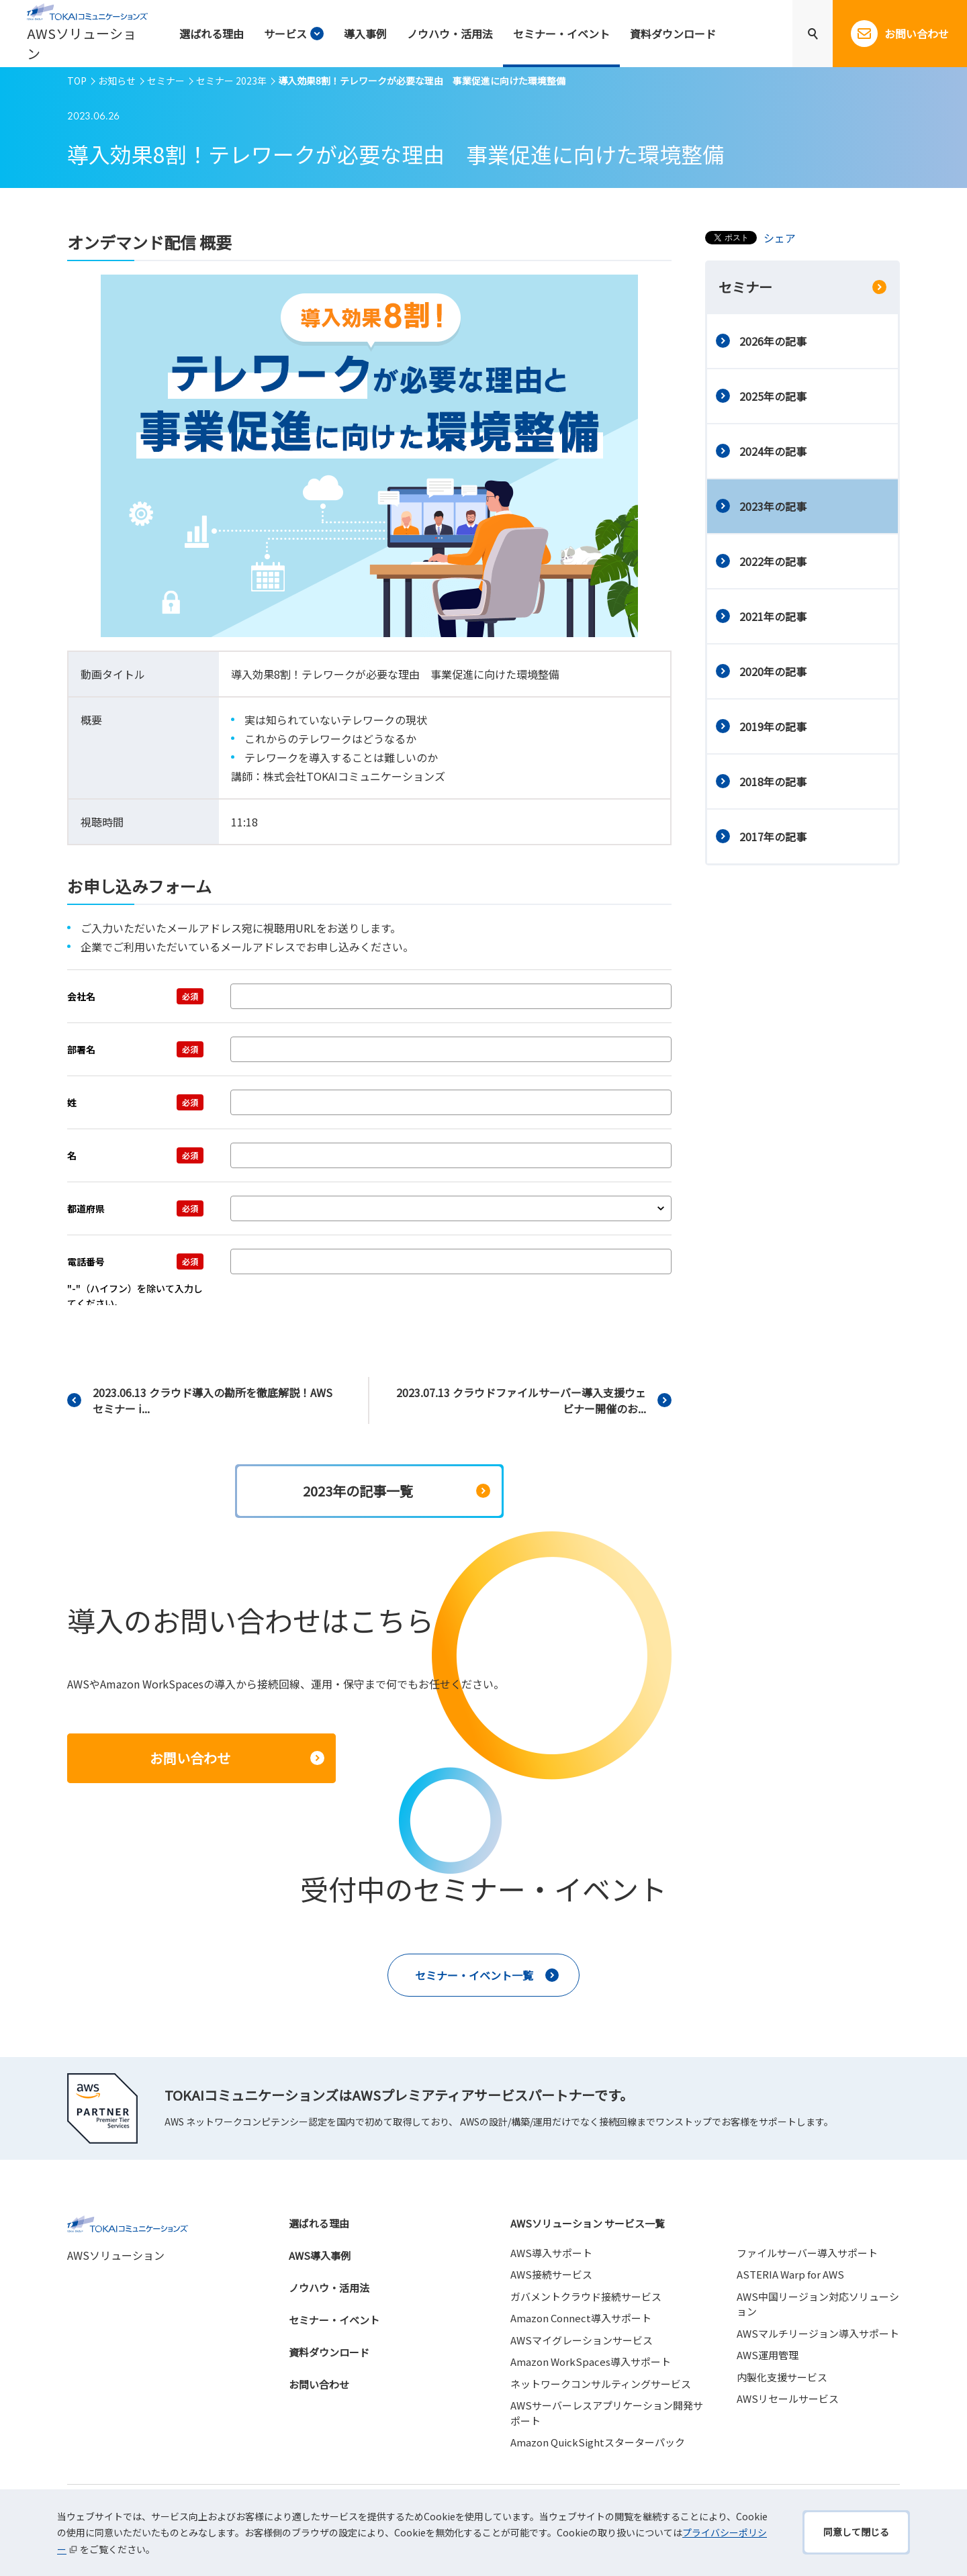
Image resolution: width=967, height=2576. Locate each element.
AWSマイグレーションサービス (581, 2340)
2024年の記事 (773, 451)
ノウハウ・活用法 (329, 2288)
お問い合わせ (319, 2384)
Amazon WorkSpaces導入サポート (590, 2361)
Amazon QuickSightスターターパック (597, 2442)
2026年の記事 (773, 341)
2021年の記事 (773, 616)
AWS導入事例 (320, 2255)
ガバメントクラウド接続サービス (585, 2296)
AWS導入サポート (551, 2253)
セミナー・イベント (334, 2320)
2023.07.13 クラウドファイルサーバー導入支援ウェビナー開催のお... (521, 1400)
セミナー (166, 80)
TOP (77, 80)
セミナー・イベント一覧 (474, 1975)
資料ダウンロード (329, 2352)
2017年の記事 (773, 836)
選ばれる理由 (319, 2223)
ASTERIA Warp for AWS (790, 2274)
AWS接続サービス (551, 2274)
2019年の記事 (773, 726)
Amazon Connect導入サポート (580, 2318)
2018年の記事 (773, 781)
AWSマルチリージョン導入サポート (818, 2333)
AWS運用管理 (767, 2355)
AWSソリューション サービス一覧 (587, 2223)
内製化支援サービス (782, 2377)
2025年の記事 (773, 396)
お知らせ (117, 80)
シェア (780, 238)
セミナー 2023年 (231, 80)
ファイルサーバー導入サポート (807, 2253)
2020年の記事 (773, 671)
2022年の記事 (773, 561)
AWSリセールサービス (788, 2398)
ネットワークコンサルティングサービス (600, 2384)
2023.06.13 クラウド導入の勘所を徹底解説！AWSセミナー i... (212, 1400)
